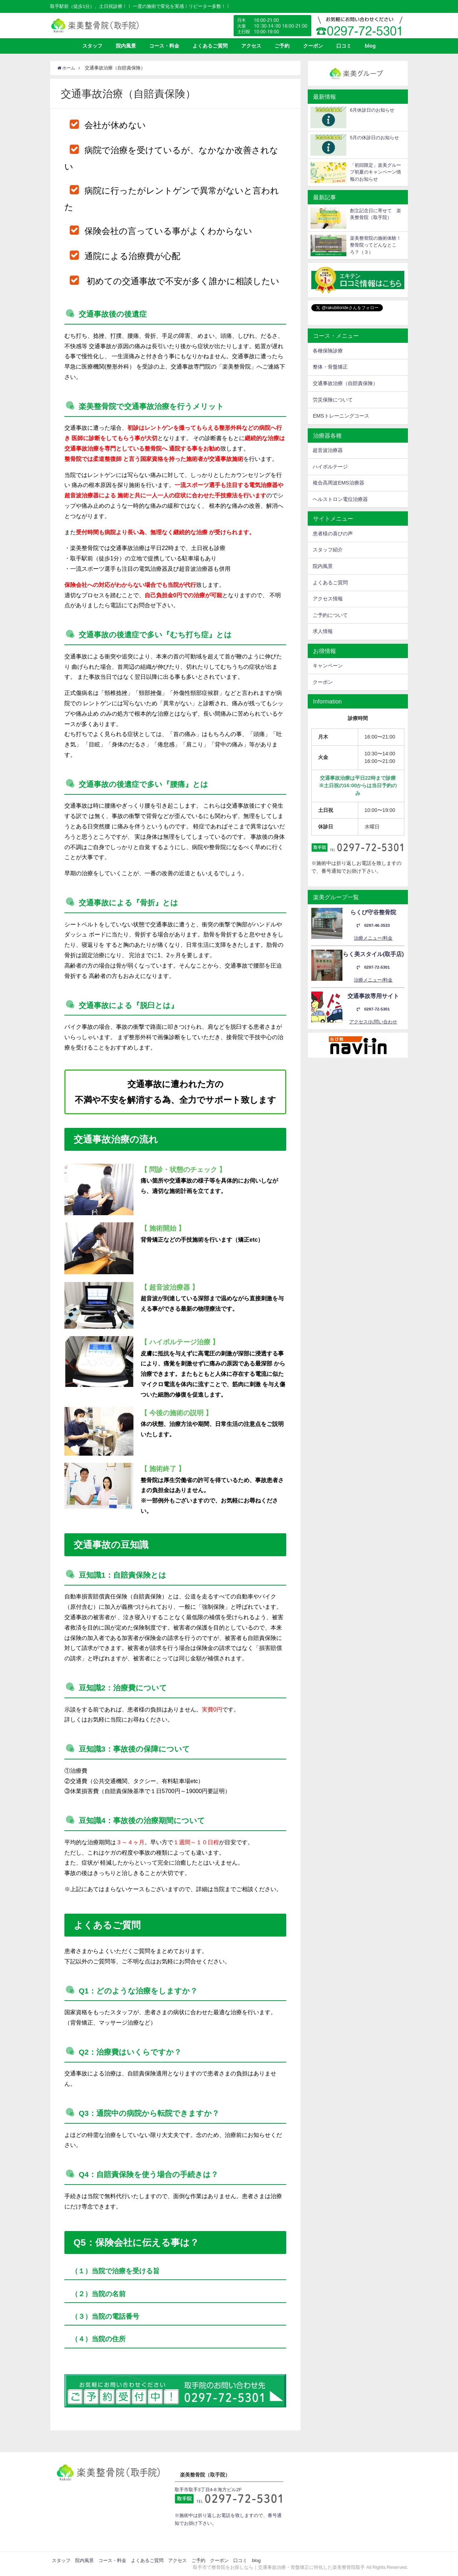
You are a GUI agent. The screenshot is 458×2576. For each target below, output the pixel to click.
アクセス (251, 45)
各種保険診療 (328, 350)
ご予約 (281, 45)
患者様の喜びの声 (333, 533)
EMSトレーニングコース (341, 415)
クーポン (313, 45)
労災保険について (333, 399)
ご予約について (330, 615)
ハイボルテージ (330, 466)
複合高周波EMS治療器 (338, 482)
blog (370, 45)
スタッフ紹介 (328, 549)
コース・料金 (164, 45)
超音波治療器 (328, 450)
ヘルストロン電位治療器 (340, 499)
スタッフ (92, 45)
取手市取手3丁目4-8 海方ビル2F (208, 2489)
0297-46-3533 (373, 925)
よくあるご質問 (210, 45)
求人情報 (323, 631)
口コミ (343, 45)
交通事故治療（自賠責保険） (345, 383)
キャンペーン (328, 665)
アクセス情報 (328, 598)
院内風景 (126, 45)
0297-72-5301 (373, 967)
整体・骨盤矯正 (330, 366)
